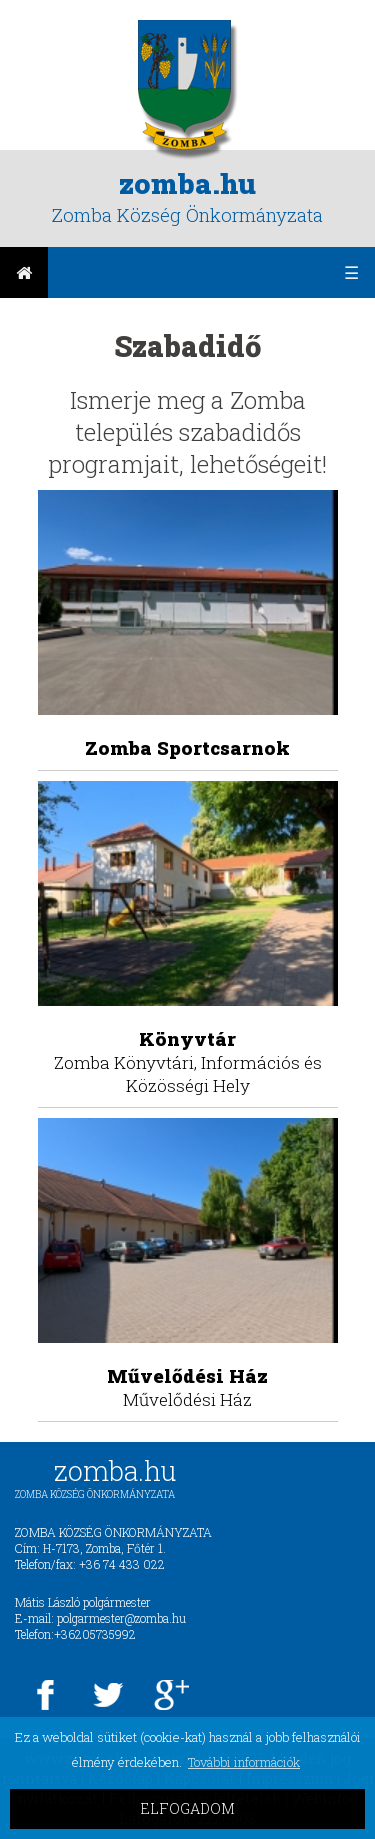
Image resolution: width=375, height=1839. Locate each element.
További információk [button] (244, 1762)
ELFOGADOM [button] (187, 1808)
